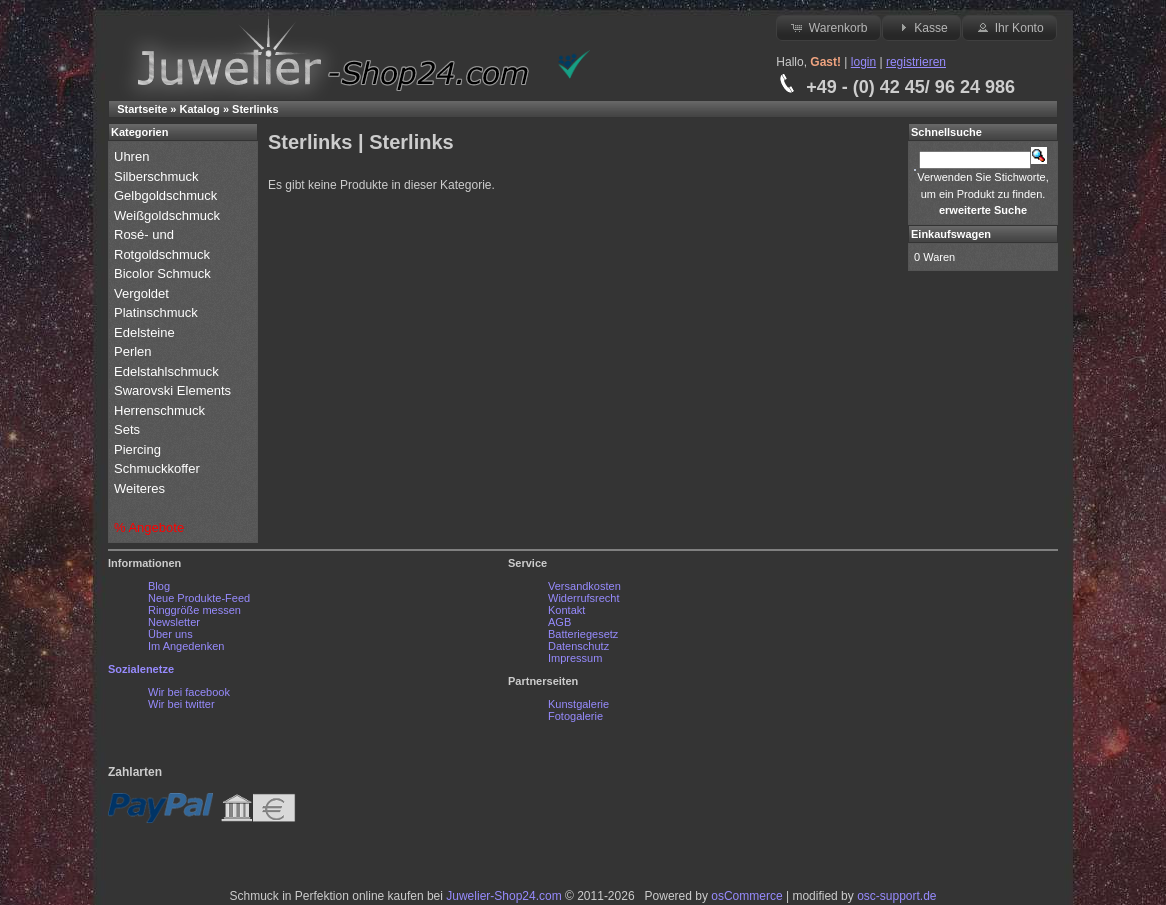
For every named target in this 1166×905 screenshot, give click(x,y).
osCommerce (746, 896)
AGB (559, 622)
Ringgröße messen (194, 610)
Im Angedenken (186, 646)
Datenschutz (578, 646)
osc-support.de (896, 896)
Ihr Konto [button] (1009, 27)
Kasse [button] (921, 27)
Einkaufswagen (951, 234)
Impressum (575, 658)
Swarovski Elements (172, 390)
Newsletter (174, 622)
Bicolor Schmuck (164, 273)
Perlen (134, 351)
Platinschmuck (157, 312)
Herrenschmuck (161, 410)
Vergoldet (143, 293)
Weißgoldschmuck (169, 215)
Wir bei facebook (189, 692)
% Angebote (149, 527)
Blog (159, 586)
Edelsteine (146, 332)
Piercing (137, 449)
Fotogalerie (575, 716)
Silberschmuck (158, 176)
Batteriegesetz (583, 634)
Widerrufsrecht (584, 598)
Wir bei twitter (181, 704)
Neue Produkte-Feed (199, 598)
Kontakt (566, 610)
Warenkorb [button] (828, 27)
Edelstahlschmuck (166, 371)
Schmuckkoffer (157, 468)
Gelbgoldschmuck (167, 195)
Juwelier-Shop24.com (503, 896)
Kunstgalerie (578, 704)
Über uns (170, 634)
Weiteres (141, 488)
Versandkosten (584, 586)
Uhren (133, 156)
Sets (127, 429)
